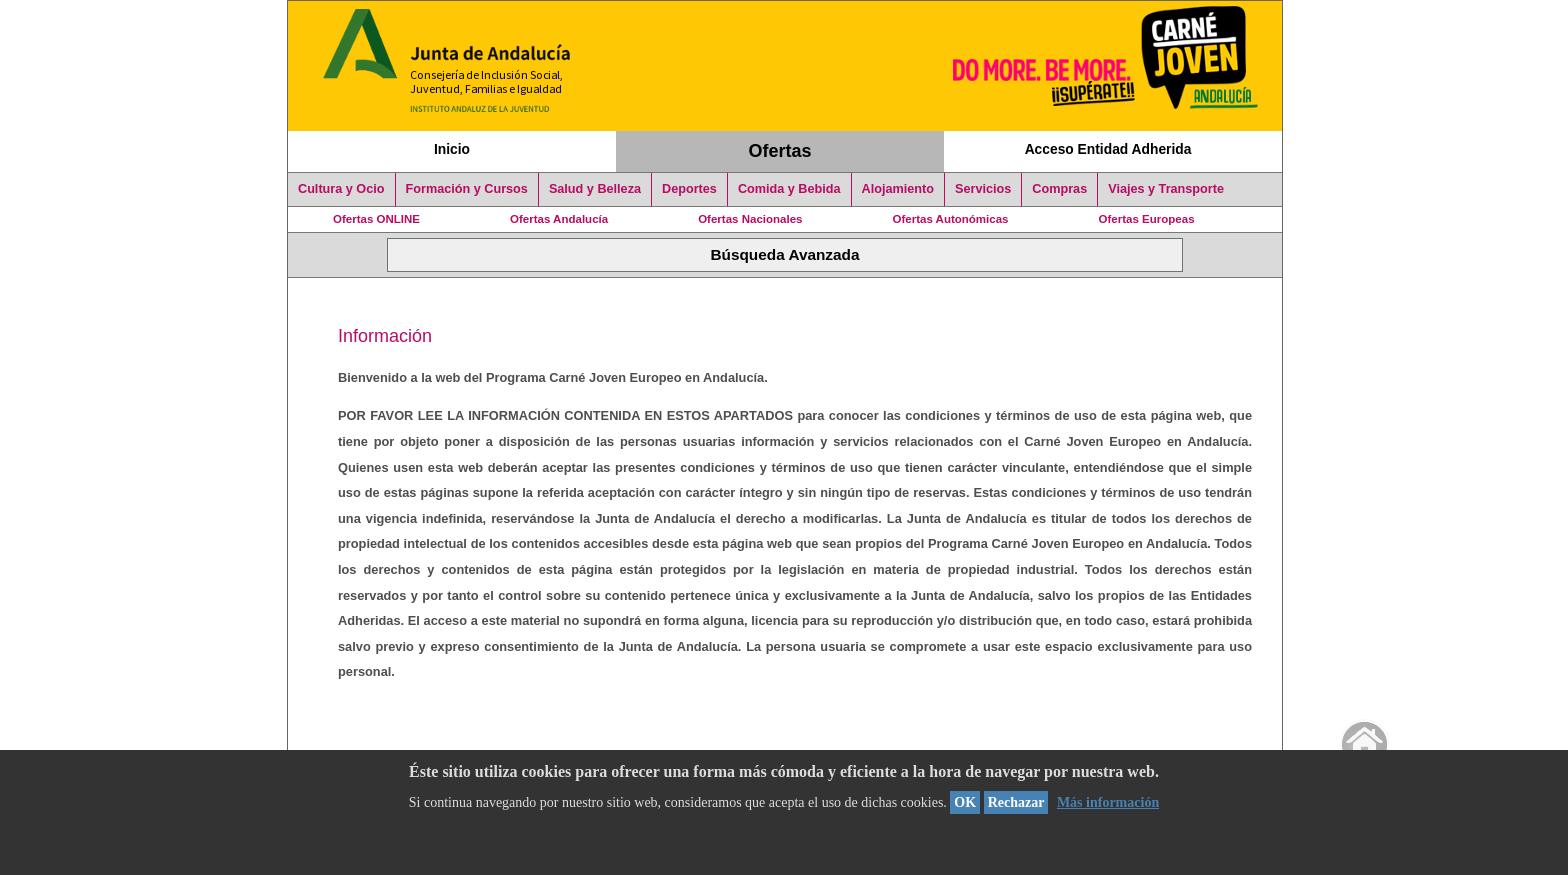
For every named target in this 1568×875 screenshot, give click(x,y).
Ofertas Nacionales (750, 219)
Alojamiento (898, 189)
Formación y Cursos (467, 189)
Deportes (689, 189)
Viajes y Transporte (1166, 189)
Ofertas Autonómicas (950, 219)
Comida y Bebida (789, 189)
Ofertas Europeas (1147, 219)
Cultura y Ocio (341, 189)
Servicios (983, 189)
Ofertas (780, 151)
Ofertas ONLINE (376, 219)
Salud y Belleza (595, 189)
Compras (1059, 189)
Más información (1108, 802)
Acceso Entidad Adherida (1108, 149)
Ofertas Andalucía (559, 219)
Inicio (452, 149)
